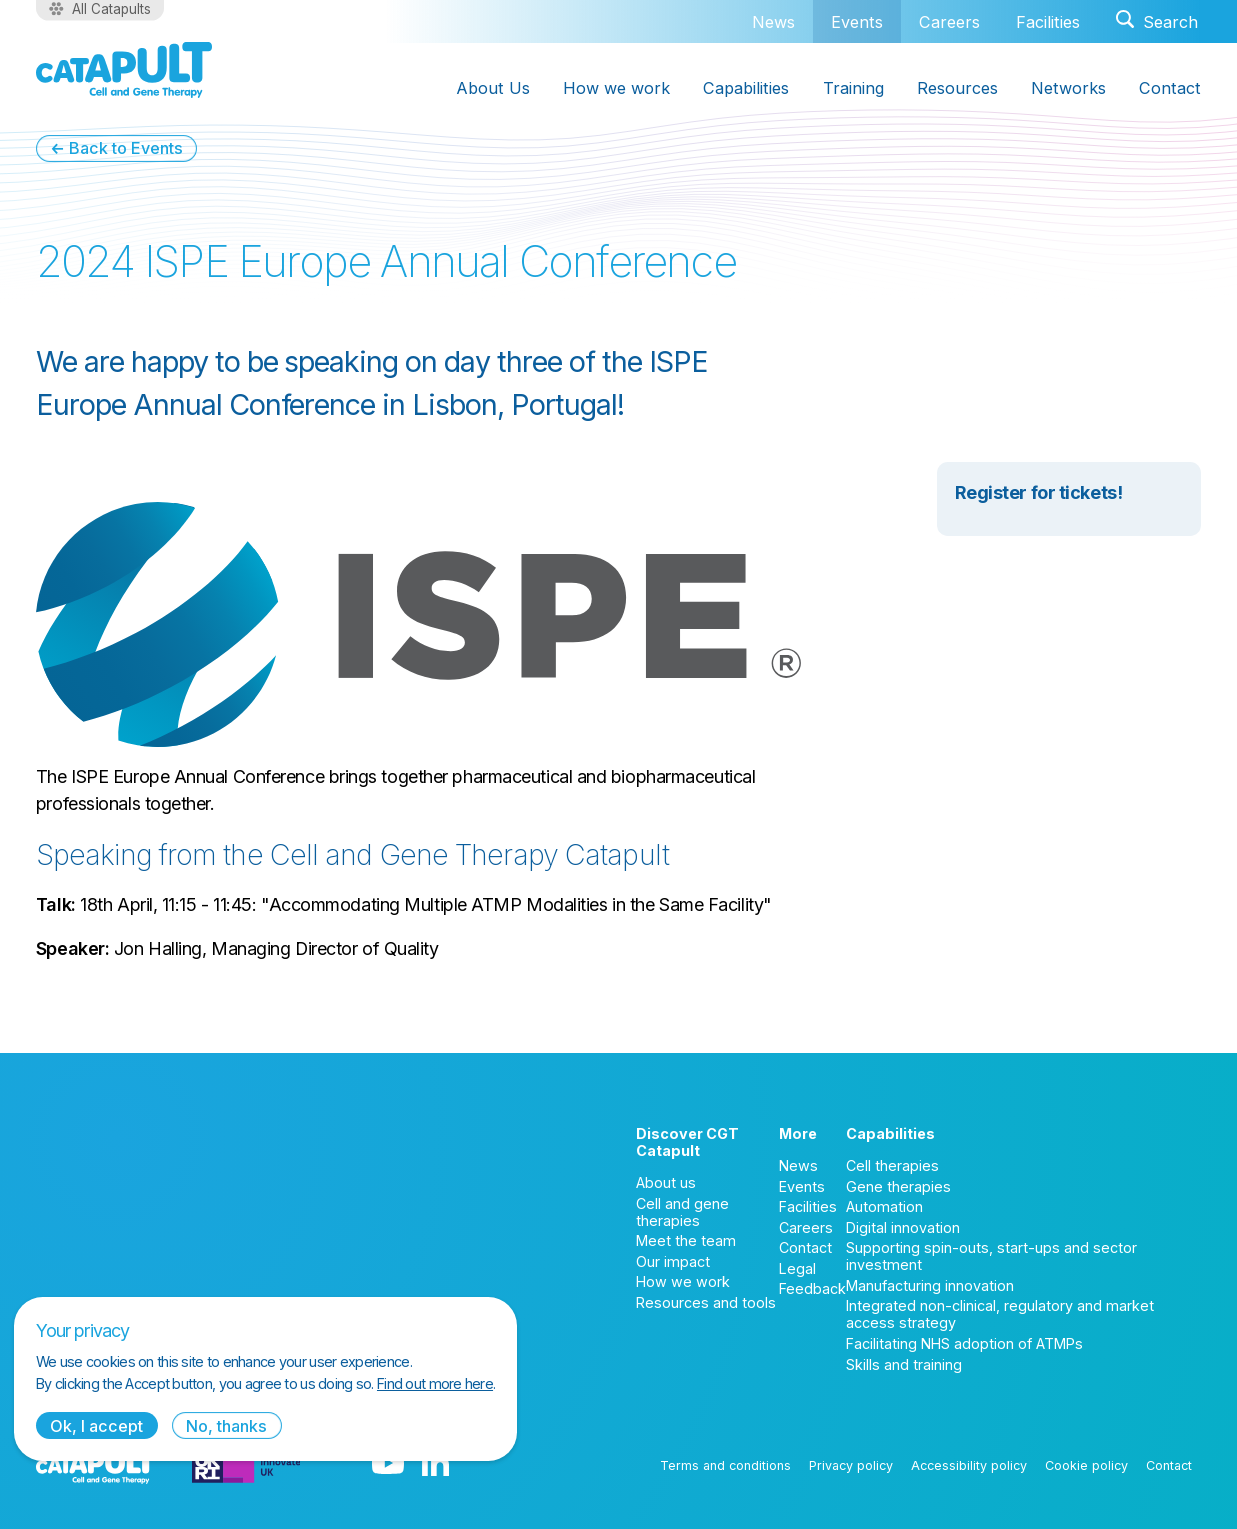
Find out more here (435, 1383)
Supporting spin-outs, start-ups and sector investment (991, 1256)
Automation (884, 1206)
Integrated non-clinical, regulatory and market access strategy (1000, 1314)
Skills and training (904, 1364)
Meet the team (686, 1240)
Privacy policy (851, 1465)
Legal (797, 1268)
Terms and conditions (725, 1465)
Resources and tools (706, 1302)
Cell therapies (892, 1165)
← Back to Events (116, 148)
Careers (949, 22)
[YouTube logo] (388, 1465)
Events (857, 21)
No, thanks (226, 1426)
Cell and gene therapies (682, 1212)
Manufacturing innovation (930, 1285)
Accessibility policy (969, 1465)
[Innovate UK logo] (246, 1465)
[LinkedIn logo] (435, 1465)
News (773, 22)
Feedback (812, 1288)
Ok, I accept (96, 1426)
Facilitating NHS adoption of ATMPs (964, 1343)
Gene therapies (898, 1186)
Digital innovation (903, 1227)
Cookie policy (1086, 1465)
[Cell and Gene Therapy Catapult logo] (124, 70)
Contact (805, 1247)
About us (666, 1182)
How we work (683, 1281)
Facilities (1048, 22)
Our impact (673, 1261)
